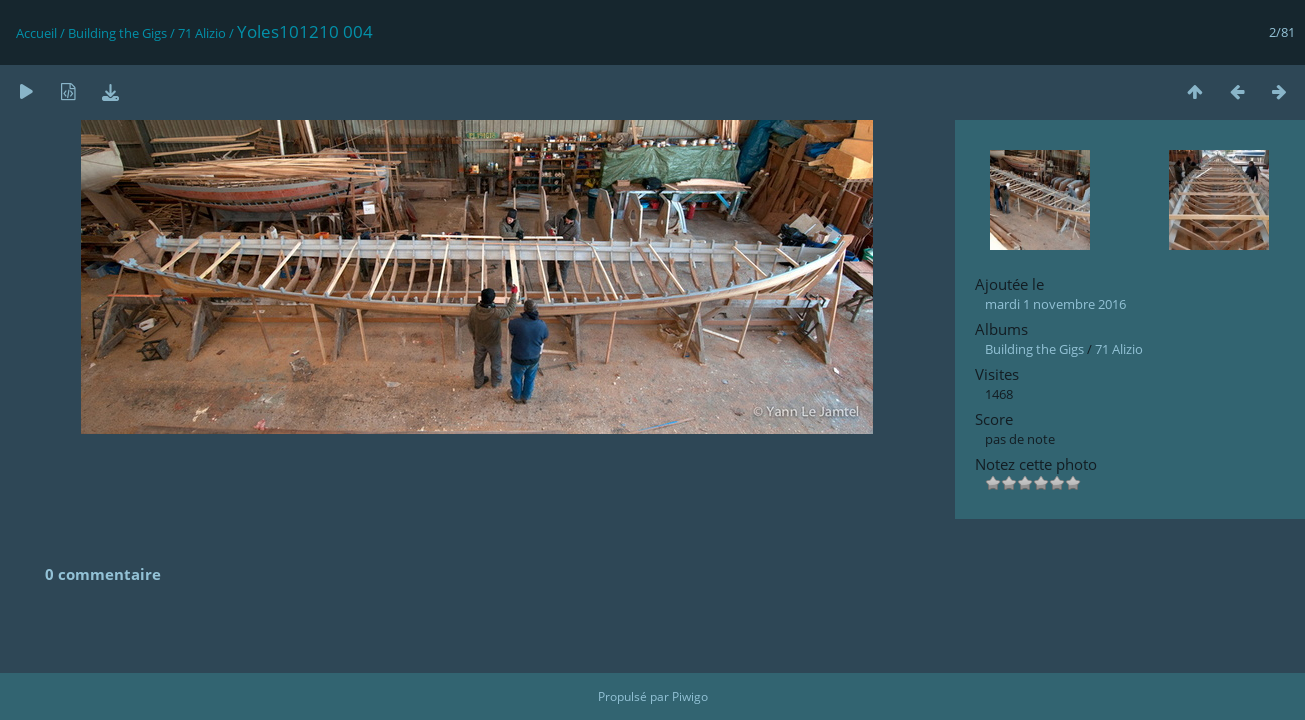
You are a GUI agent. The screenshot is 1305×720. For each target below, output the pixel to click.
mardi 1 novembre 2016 (1055, 304)
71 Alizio (202, 33)
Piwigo (690, 696)
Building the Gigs (117, 33)
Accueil (36, 33)
